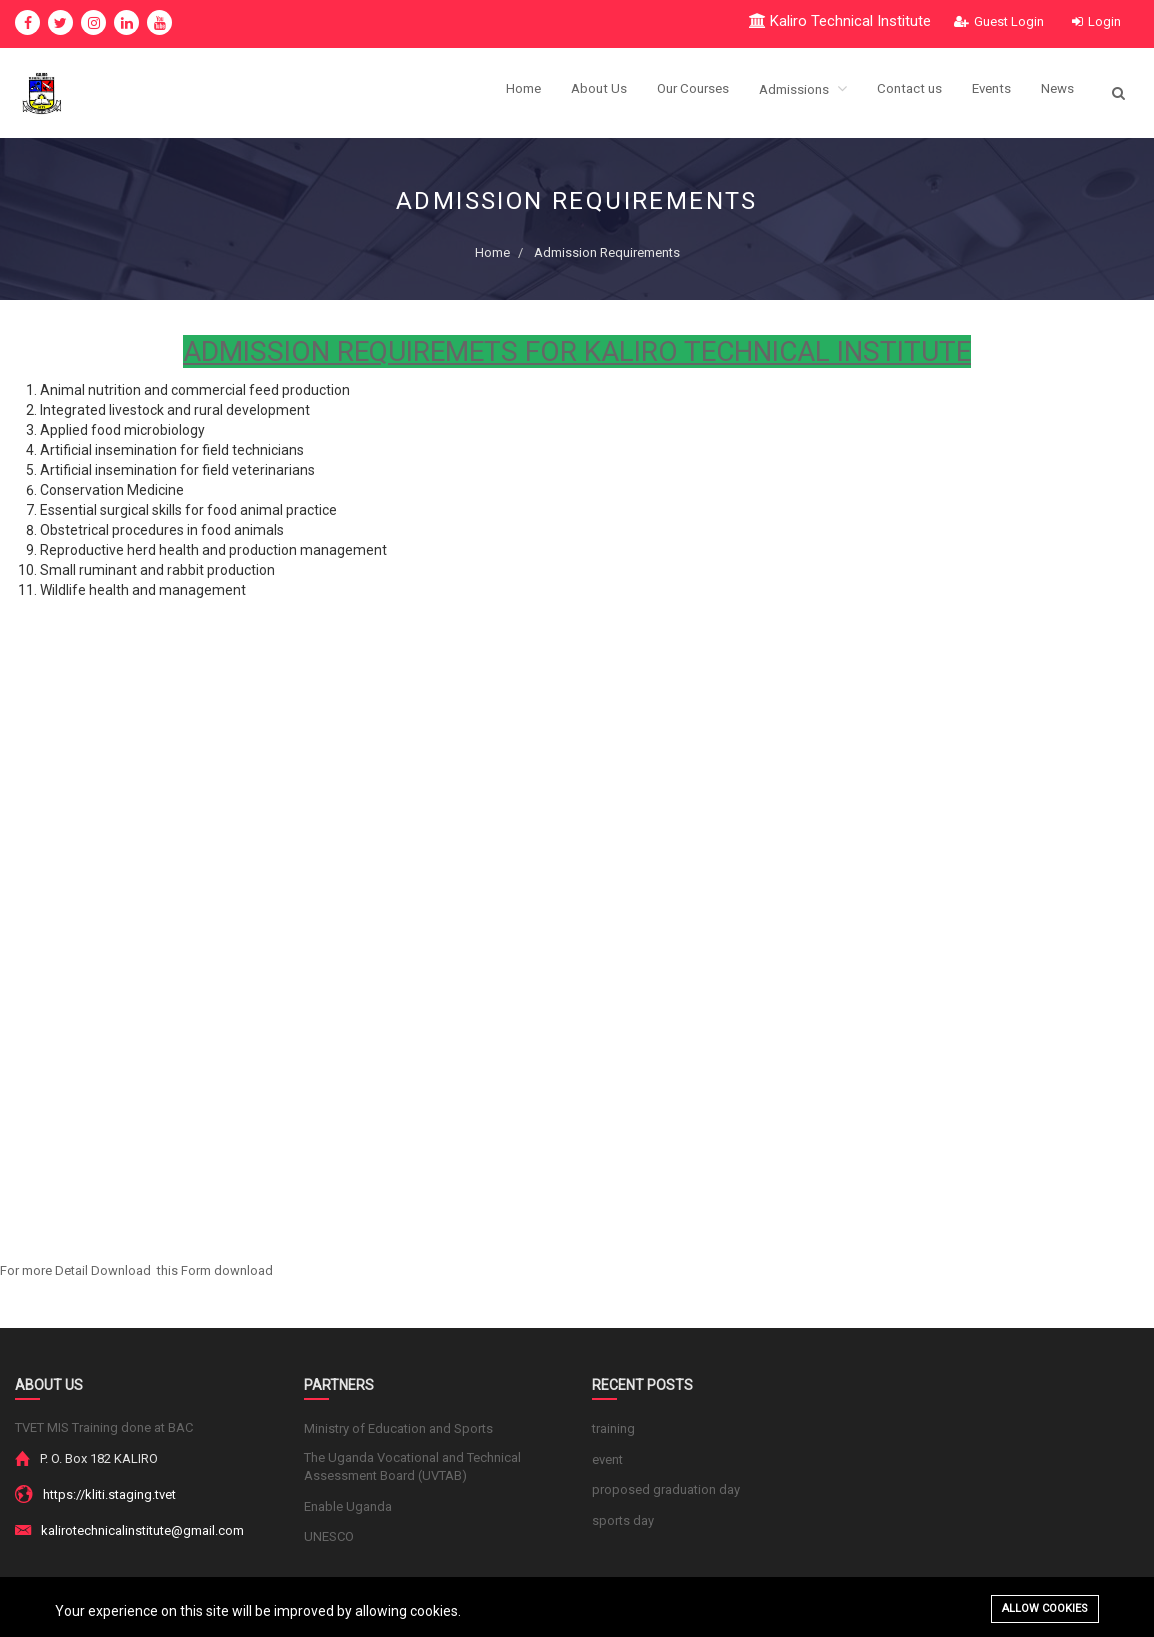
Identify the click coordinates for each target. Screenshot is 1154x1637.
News (1056, 93)
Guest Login (999, 21)
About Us (579, 93)
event (607, 1459)
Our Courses (677, 93)
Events (987, 93)
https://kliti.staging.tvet (109, 1494)
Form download (227, 1270)
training (613, 1428)
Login (1096, 21)
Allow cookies (1045, 1608)
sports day (623, 1520)
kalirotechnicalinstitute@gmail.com (142, 1530)
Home (501, 93)
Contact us (902, 93)
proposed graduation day (666, 1489)
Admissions (792, 92)
